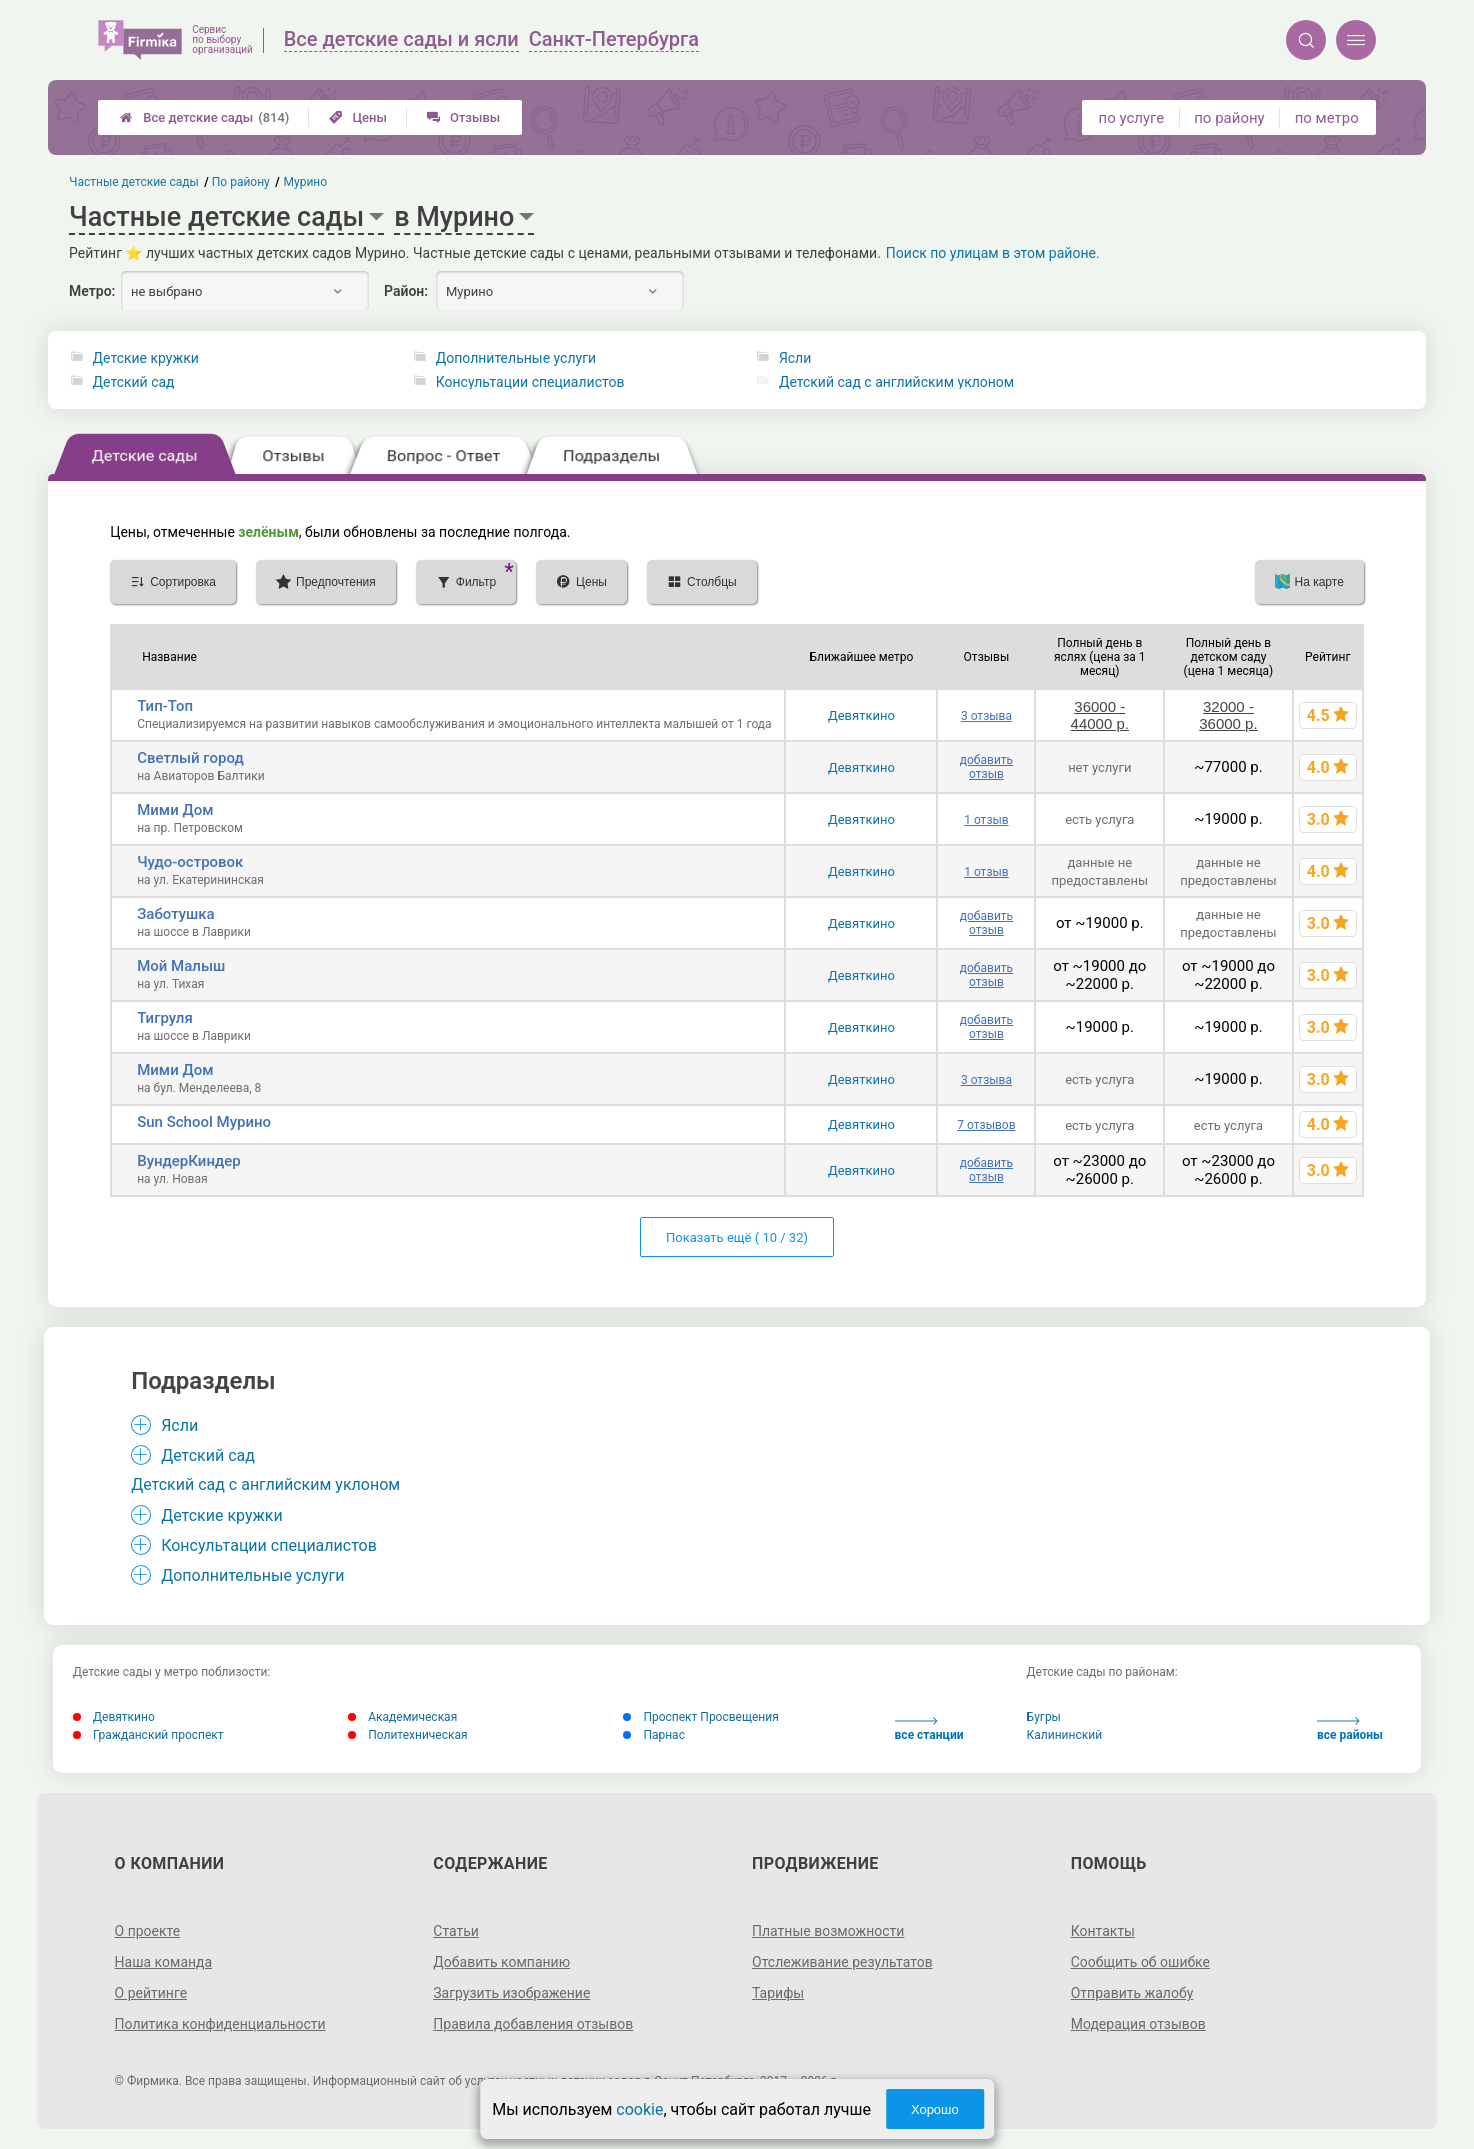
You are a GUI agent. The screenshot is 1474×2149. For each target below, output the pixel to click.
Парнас (654, 1735)
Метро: (92, 291)
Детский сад (134, 382)
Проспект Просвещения (700, 1717)
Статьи (456, 1931)
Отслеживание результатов (842, 1962)
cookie (639, 2109)
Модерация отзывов (1138, 2024)
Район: (406, 291)
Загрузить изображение (511, 1993)
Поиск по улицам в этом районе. (993, 253)
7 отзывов (986, 1125)
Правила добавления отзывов (533, 2024)
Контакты (1103, 1931)
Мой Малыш (181, 966)
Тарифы (778, 1993)
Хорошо (935, 2109)
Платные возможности (828, 1931)
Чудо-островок (190, 862)
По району (241, 182)
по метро (1327, 118)
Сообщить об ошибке (1140, 1962)
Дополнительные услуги (516, 358)
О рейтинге (151, 1993)
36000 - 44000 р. (1100, 715)
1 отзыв (986, 820)
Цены (358, 117)
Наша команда (164, 1962)
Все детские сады (204, 117)
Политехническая (407, 1735)
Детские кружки (146, 358)
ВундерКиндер (189, 1161)
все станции (929, 1729)
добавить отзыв (986, 767)
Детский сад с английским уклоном (896, 382)
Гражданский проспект (148, 1735)
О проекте (148, 1931)
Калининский (1065, 1735)
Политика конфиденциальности (220, 2024)
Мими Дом (175, 810)
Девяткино (861, 715)
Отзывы (463, 117)
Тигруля (165, 1018)
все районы (1350, 1729)
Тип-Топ (165, 706)
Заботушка (176, 914)
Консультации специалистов (530, 382)
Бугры (1044, 1717)
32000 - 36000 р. (1228, 715)
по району (1229, 118)
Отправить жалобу (1132, 1993)
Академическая (402, 1717)
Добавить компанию (501, 1962)
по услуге (1132, 118)
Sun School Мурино (204, 1122)
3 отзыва (986, 716)
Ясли (795, 358)
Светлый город (190, 758)
